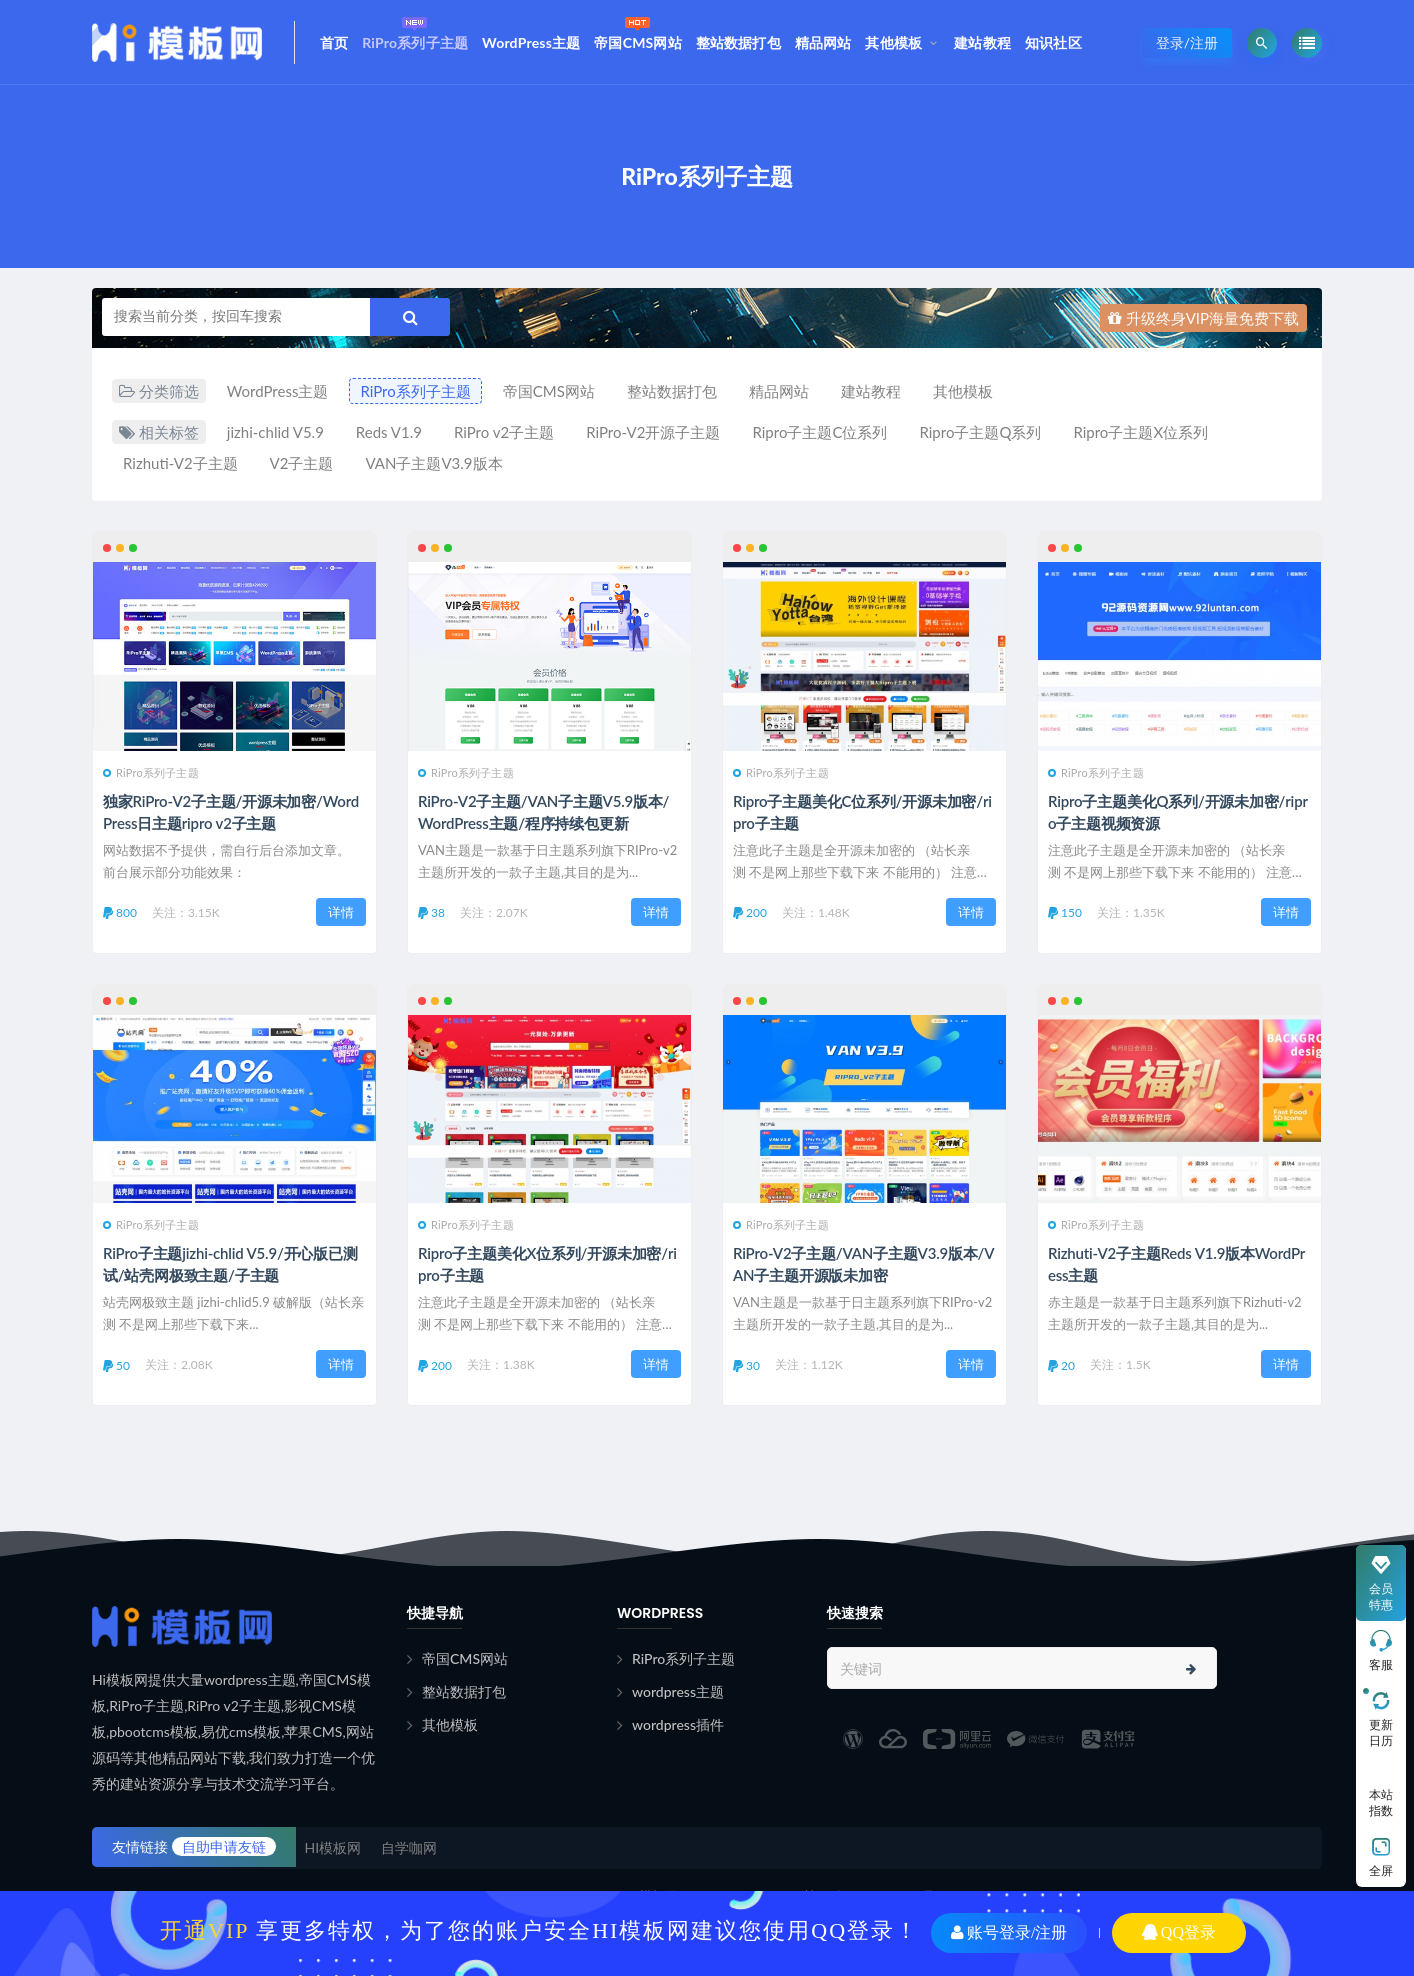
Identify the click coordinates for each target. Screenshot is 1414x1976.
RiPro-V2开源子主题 (653, 432)
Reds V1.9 (389, 432)
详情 (341, 912)
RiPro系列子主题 (415, 32)
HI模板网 (333, 1847)
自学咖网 (409, 1847)
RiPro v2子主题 (504, 432)
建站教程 (982, 42)
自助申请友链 (224, 1846)
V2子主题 (302, 463)
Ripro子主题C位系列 (819, 432)
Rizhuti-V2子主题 (180, 463)
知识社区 (1053, 42)
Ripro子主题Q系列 (980, 432)
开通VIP (204, 1930)
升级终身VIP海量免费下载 (1203, 318)
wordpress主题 (678, 1691)
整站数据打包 (738, 42)
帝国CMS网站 (638, 32)
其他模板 (893, 42)
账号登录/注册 (1009, 1932)
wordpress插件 (678, 1724)
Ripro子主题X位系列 (1140, 432)
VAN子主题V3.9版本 (433, 463)
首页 (334, 42)
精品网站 (823, 42)
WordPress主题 (531, 42)
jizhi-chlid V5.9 (275, 432)
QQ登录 (1179, 1932)
